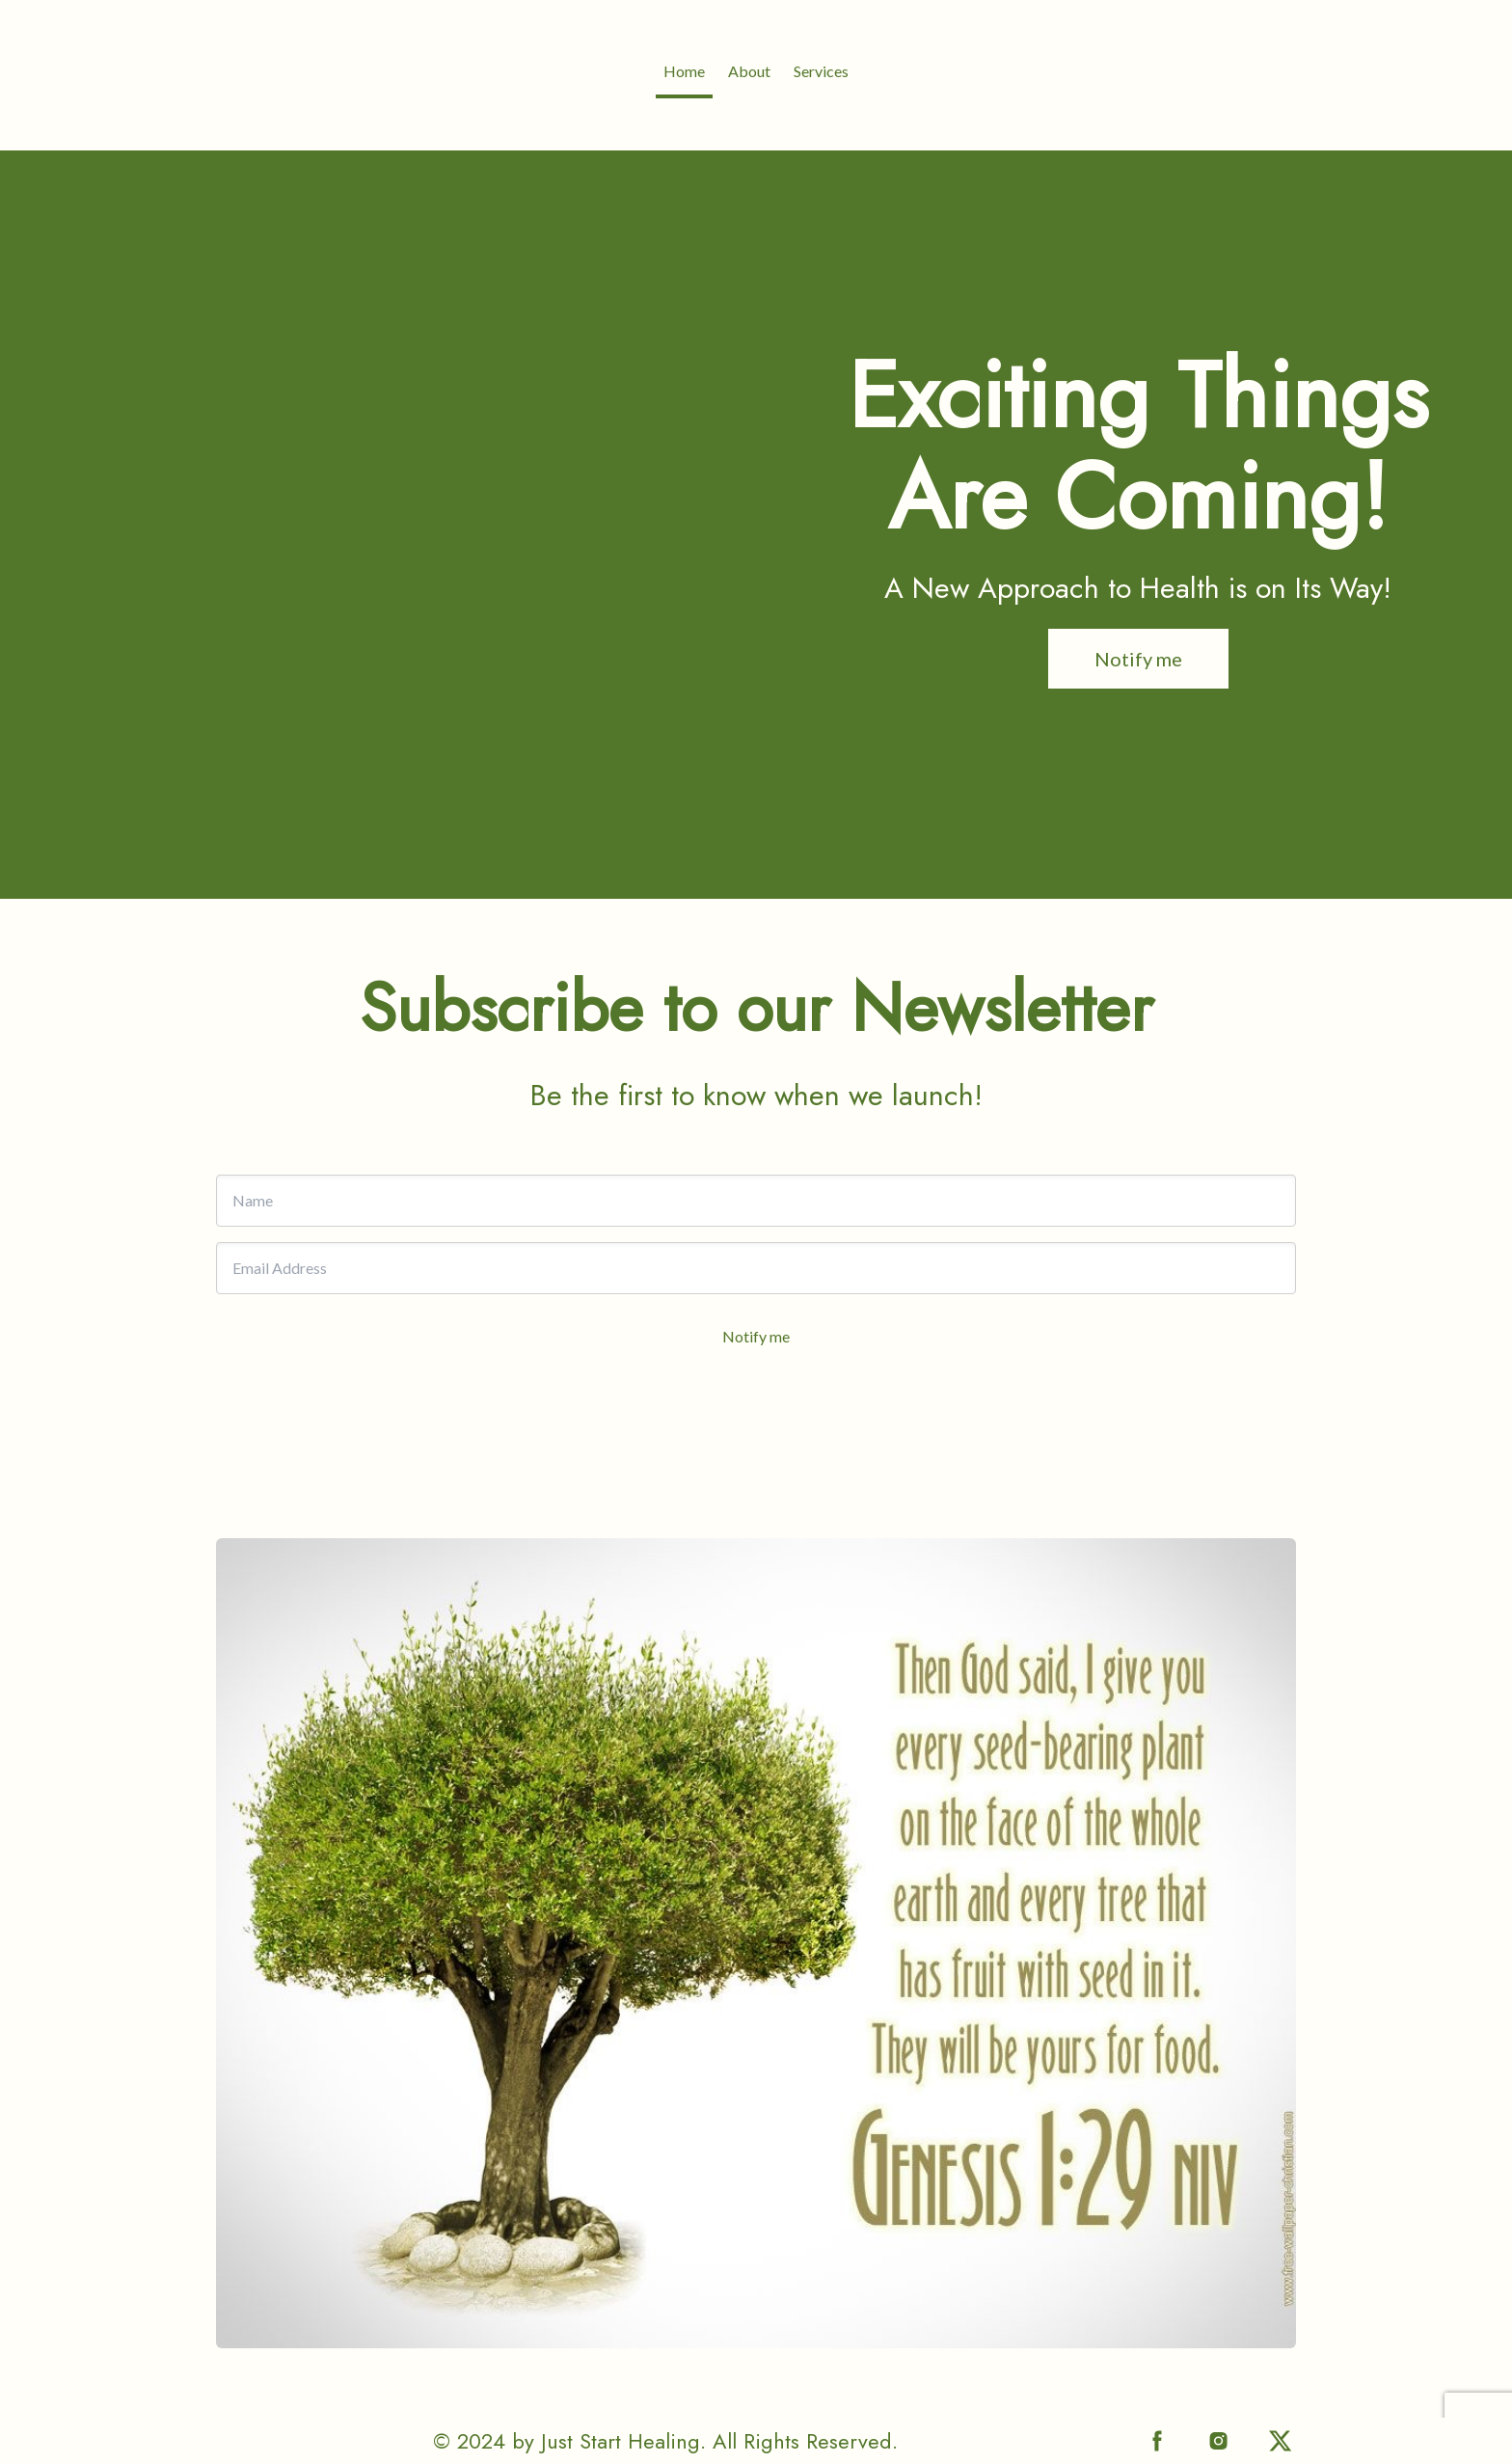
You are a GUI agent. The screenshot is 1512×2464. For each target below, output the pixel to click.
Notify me (756, 1336)
